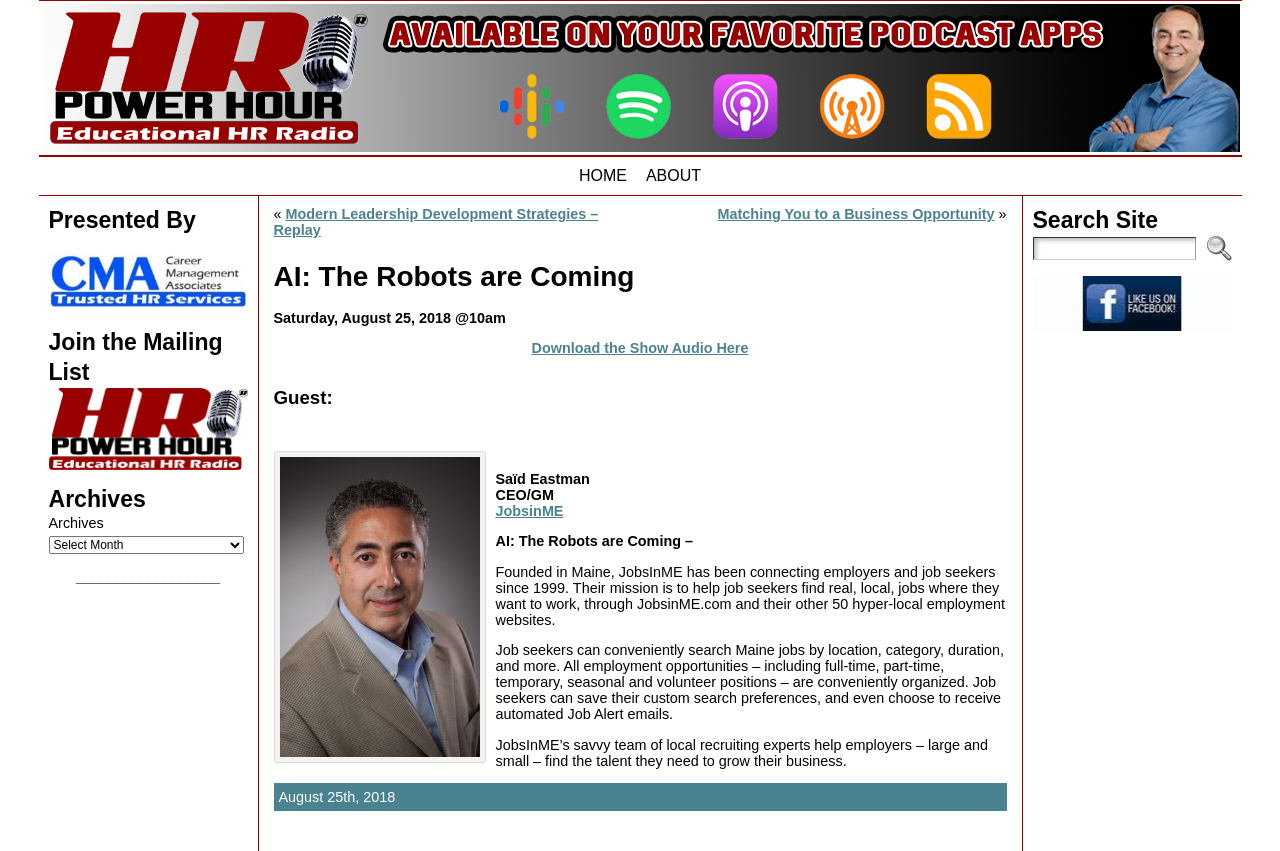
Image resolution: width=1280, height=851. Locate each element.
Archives (76, 523)
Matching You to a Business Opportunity (856, 214)
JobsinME (530, 511)
